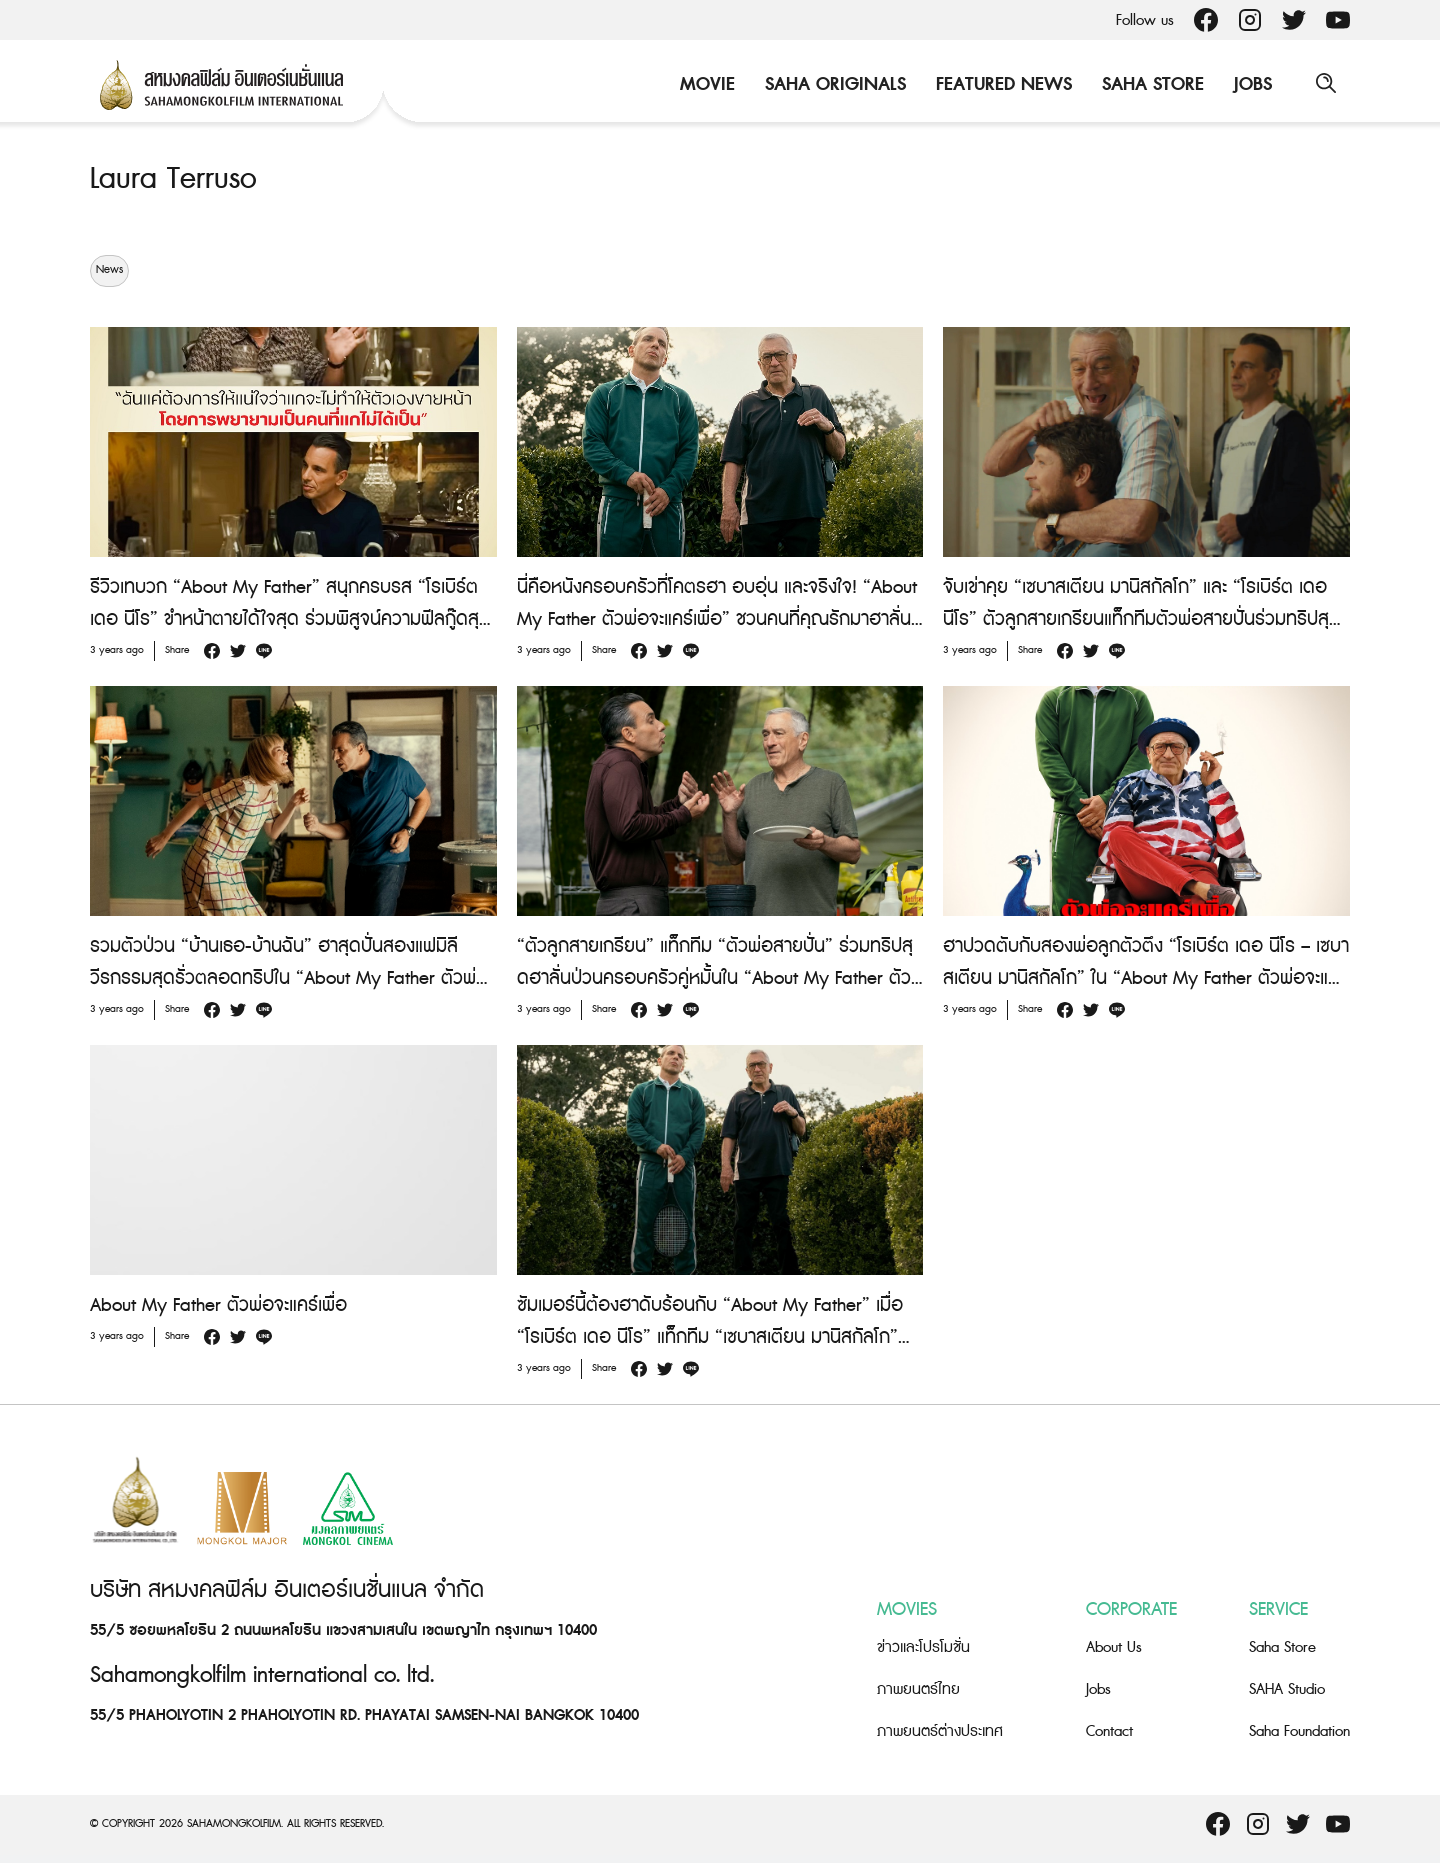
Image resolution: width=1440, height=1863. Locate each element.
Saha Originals (833, 84)
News (109, 270)
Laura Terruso (173, 179)
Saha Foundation (1299, 1731)
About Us (1114, 1647)
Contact (1109, 1731)
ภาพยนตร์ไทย (918, 1689)
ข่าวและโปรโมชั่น (923, 1647)
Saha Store (1151, 84)
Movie (705, 84)
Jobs (1251, 84)
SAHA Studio (1287, 1689)
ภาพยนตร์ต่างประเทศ (940, 1731)
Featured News (1002, 84)
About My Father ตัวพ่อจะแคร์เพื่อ (218, 1304)
